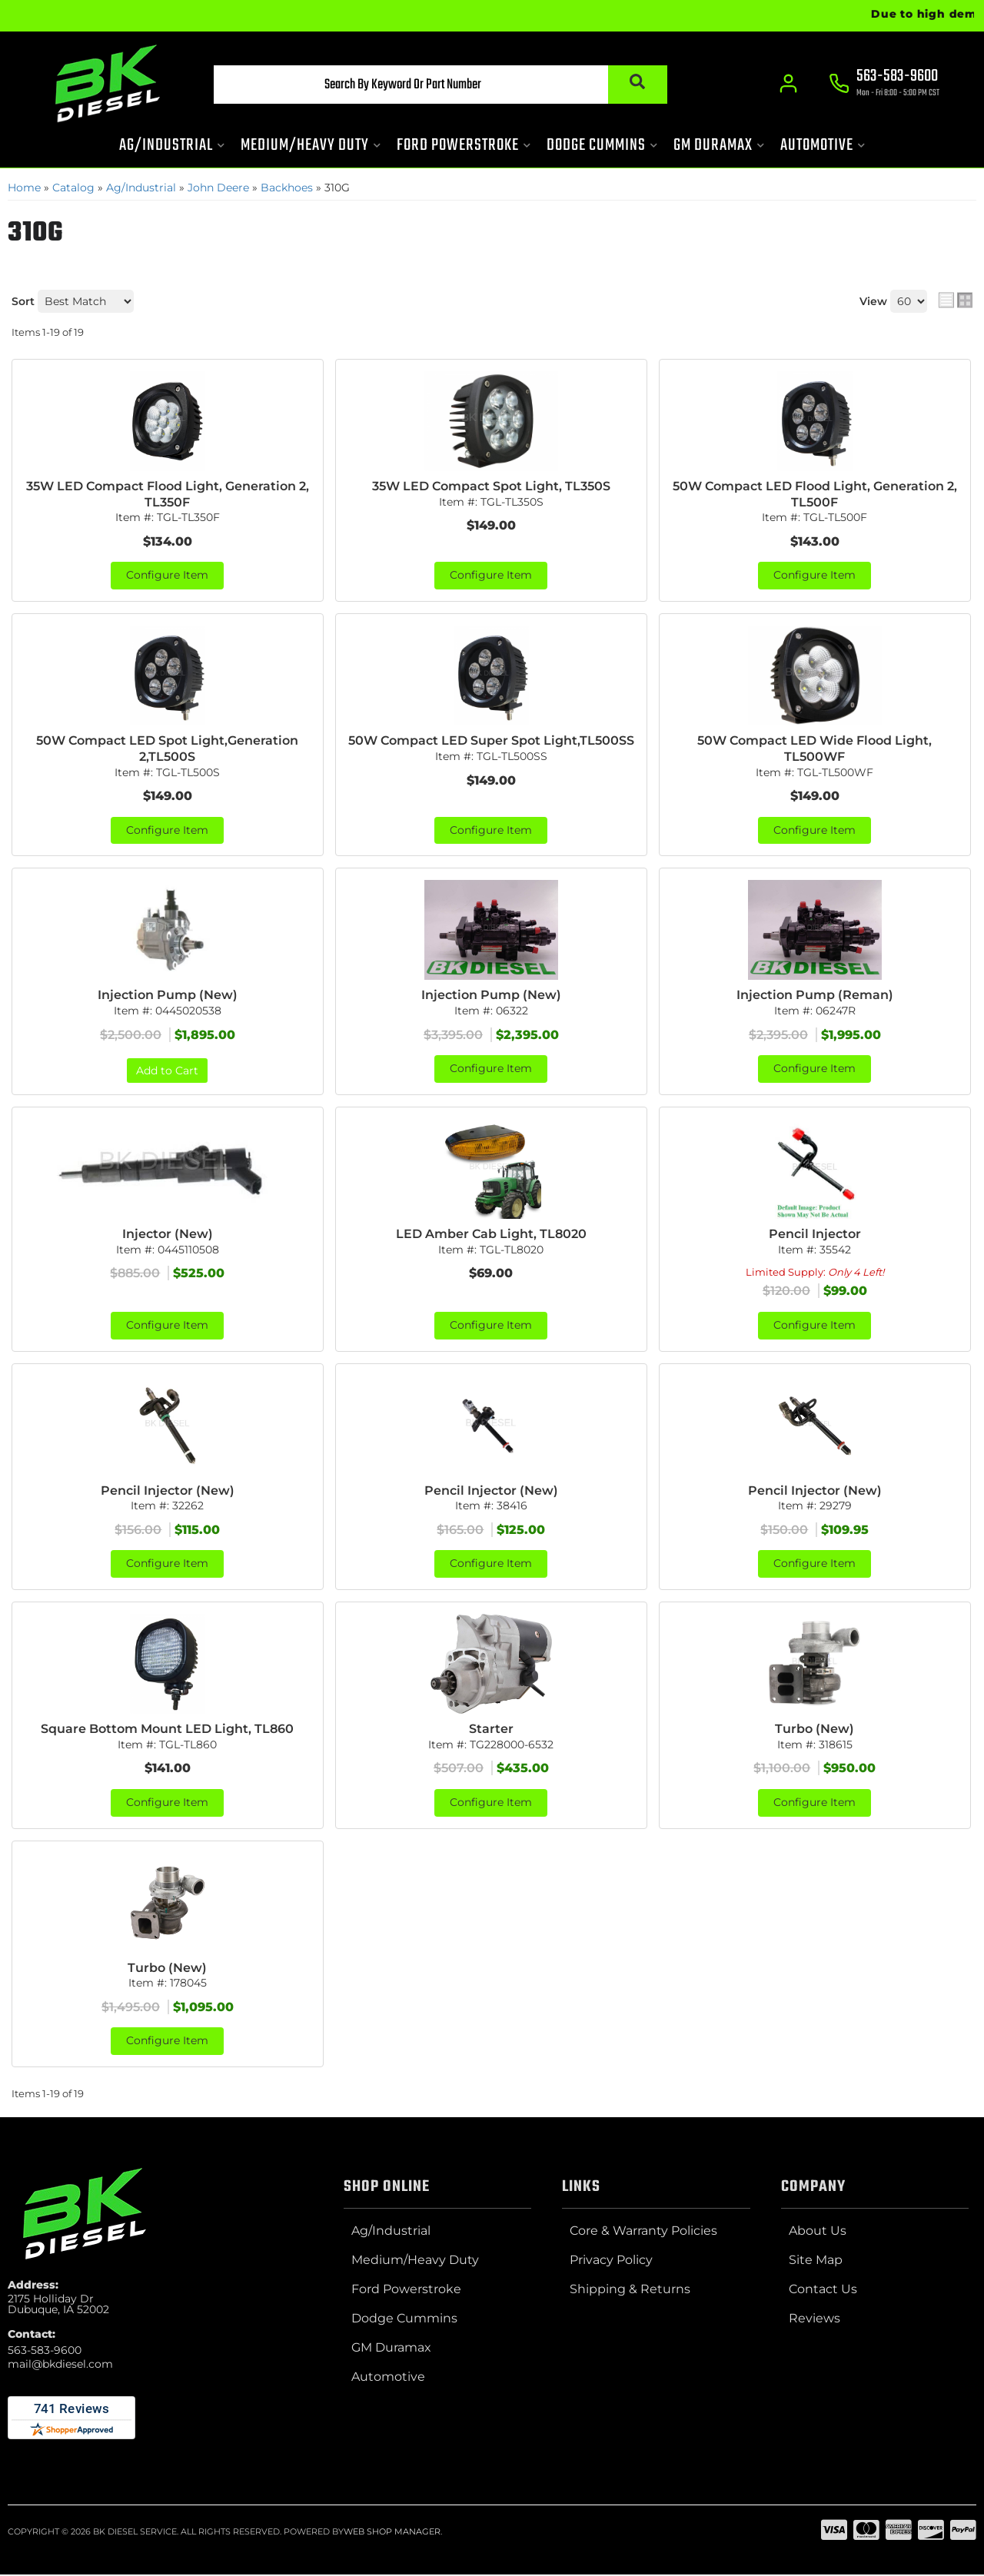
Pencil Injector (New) (167, 1491)
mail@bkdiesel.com (60, 2365)
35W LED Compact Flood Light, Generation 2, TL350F (167, 494)
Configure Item (167, 576)
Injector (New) (167, 1234)
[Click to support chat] (884, 85)
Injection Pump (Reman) (814, 995)
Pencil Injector (815, 1234)
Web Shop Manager (392, 2533)
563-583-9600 (44, 2352)
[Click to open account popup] (788, 84)
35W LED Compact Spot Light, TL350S (491, 486)
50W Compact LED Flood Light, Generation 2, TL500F (815, 494)
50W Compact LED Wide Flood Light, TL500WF (814, 749)
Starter (491, 1730)
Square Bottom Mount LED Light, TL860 (167, 1730)
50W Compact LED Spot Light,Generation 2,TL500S (167, 749)
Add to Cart (167, 1071)
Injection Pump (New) (168, 995)
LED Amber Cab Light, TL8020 (491, 1234)
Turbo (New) (814, 1730)
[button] (436, 85)
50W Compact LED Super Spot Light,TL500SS (491, 741)
